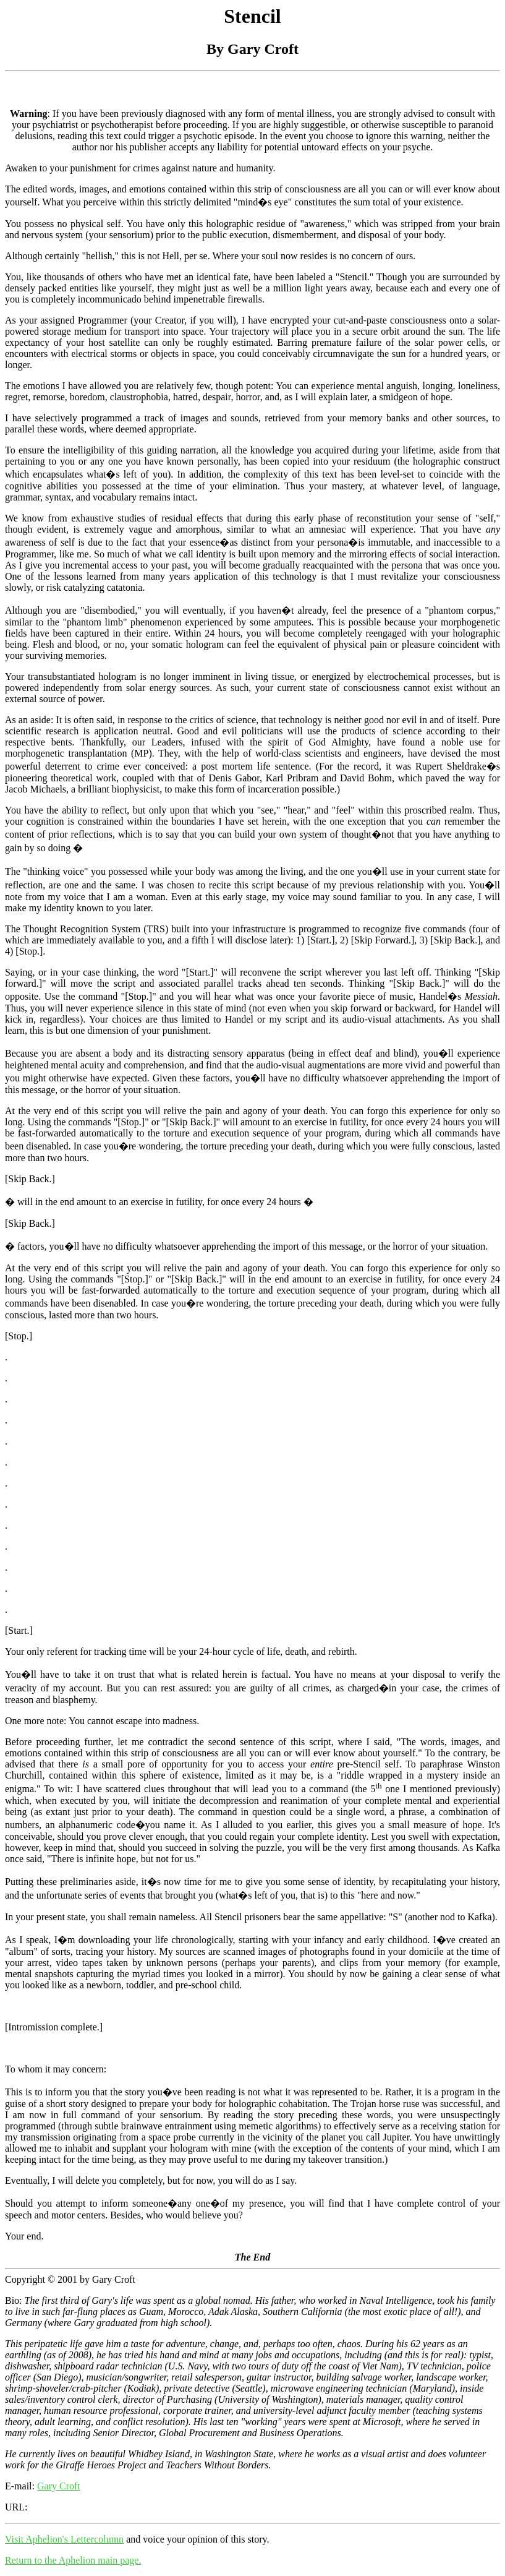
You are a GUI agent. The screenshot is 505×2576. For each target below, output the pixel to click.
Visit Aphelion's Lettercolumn (64, 2539)
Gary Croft (58, 2486)
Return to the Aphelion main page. (73, 2560)
